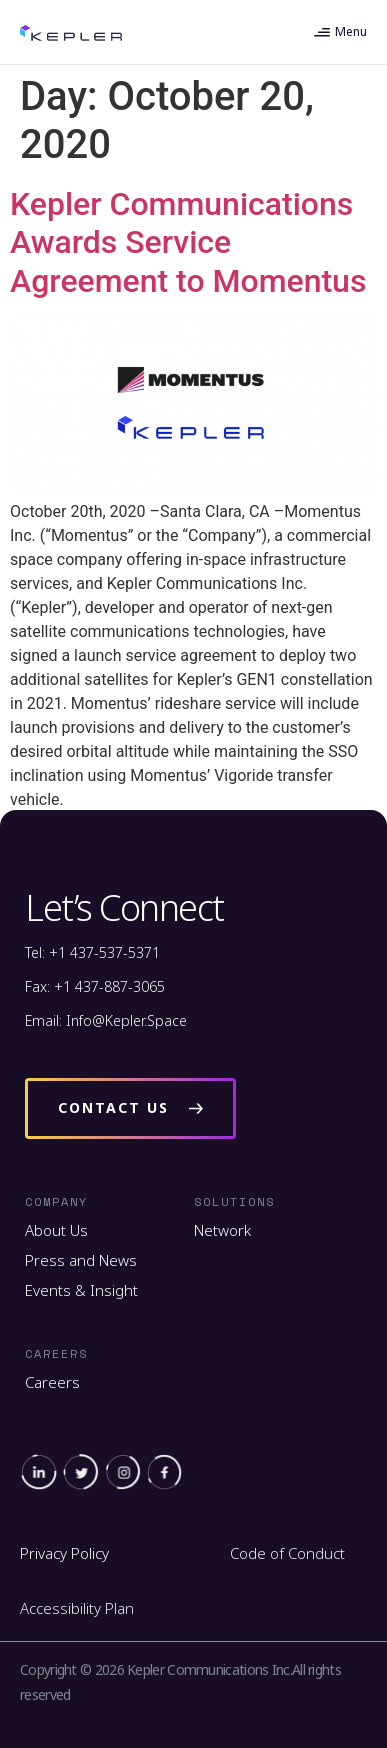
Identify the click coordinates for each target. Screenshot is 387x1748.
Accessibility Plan (77, 1608)
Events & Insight (81, 1290)
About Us (56, 1230)
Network (222, 1230)
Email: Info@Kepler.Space (106, 1020)
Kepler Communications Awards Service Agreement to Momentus (188, 242)
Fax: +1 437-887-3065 (95, 986)
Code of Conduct (287, 1553)
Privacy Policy (64, 1553)
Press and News (81, 1260)
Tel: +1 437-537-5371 (92, 952)
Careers (52, 1382)
